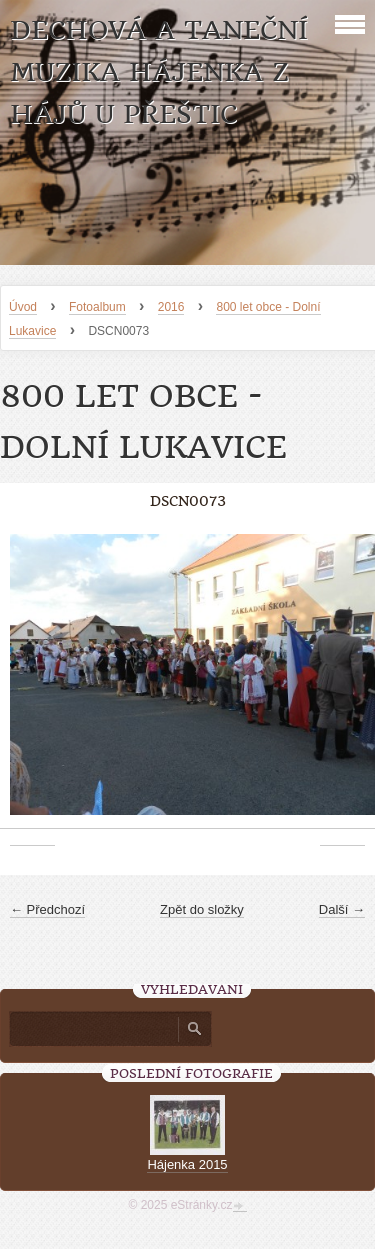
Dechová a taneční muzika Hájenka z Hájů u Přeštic (159, 72)
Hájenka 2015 (187, 1164)
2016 (171, 307)
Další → (342, 909)
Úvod (23, 307)
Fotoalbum (97, 307)
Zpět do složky (202, 909)
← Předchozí (47, 909)
